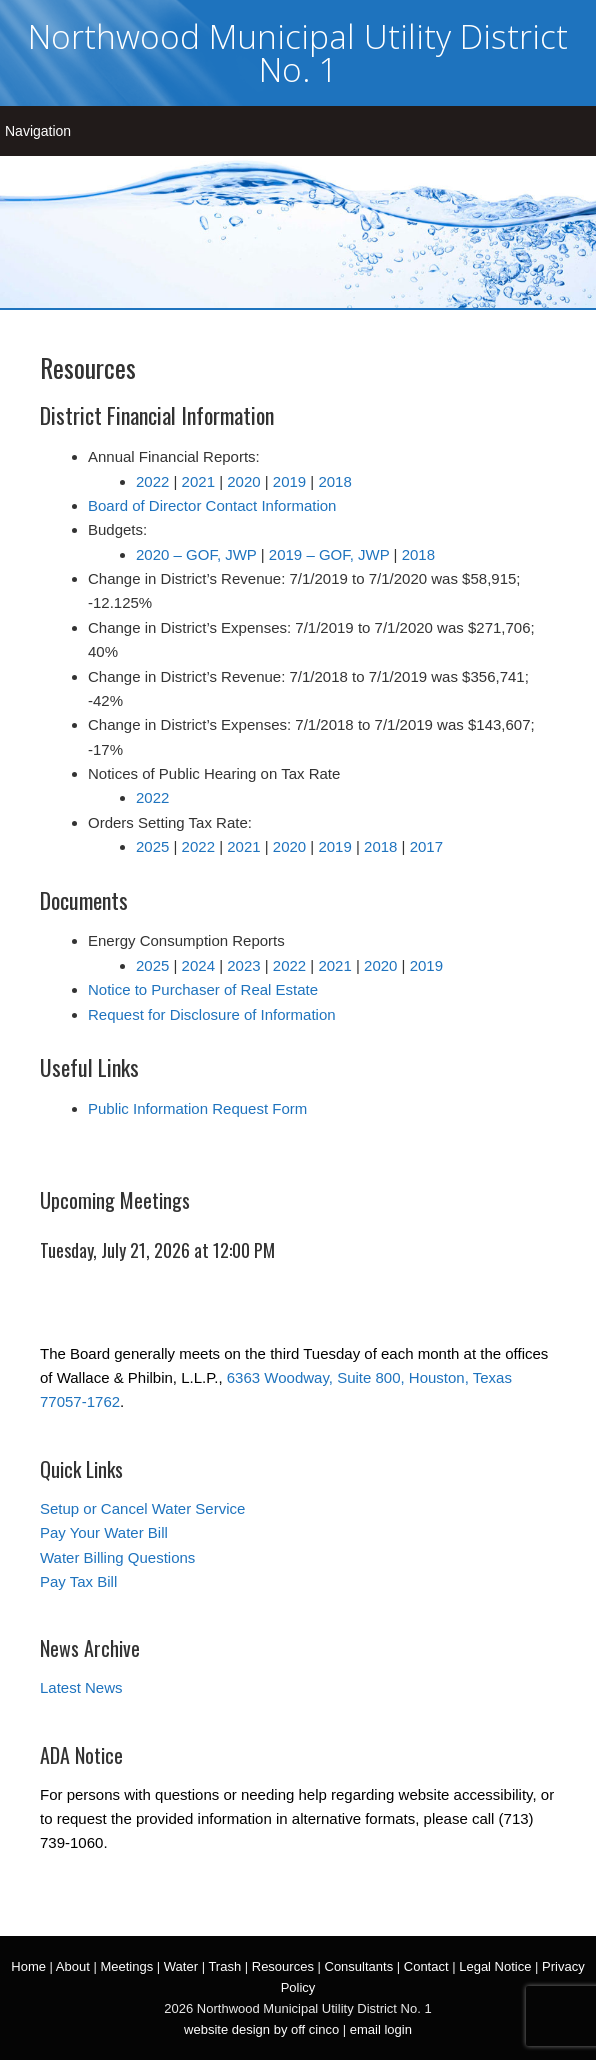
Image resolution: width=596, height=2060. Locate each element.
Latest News (81, 1687)
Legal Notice (495, 1966)
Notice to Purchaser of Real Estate (203, 989)
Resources (283, 1966)
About (73, 1966)
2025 (152, 846)
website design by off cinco (261, 2029)
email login (381, 2029)
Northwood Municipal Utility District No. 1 (298, 53)
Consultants (359, 1966)
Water (181, 1966)
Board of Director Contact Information (212, 505)
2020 (243, 481)
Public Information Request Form (197, 1108)
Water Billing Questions (117, 1557)
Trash (224, 1966)
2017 (426, 846)
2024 (198, 965)
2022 (152, 481)
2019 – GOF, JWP (329, 554)
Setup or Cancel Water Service (142, 1508)
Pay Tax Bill (78, 1581)
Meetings (126, 1966)
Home (28, 1966)
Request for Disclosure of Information (212, 1014)
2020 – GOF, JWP (196, 554)
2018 (334, 481)
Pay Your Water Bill (104, 1532)
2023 (243, 965)
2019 (289, 481)
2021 (198, 481)
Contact (426, 1966)
